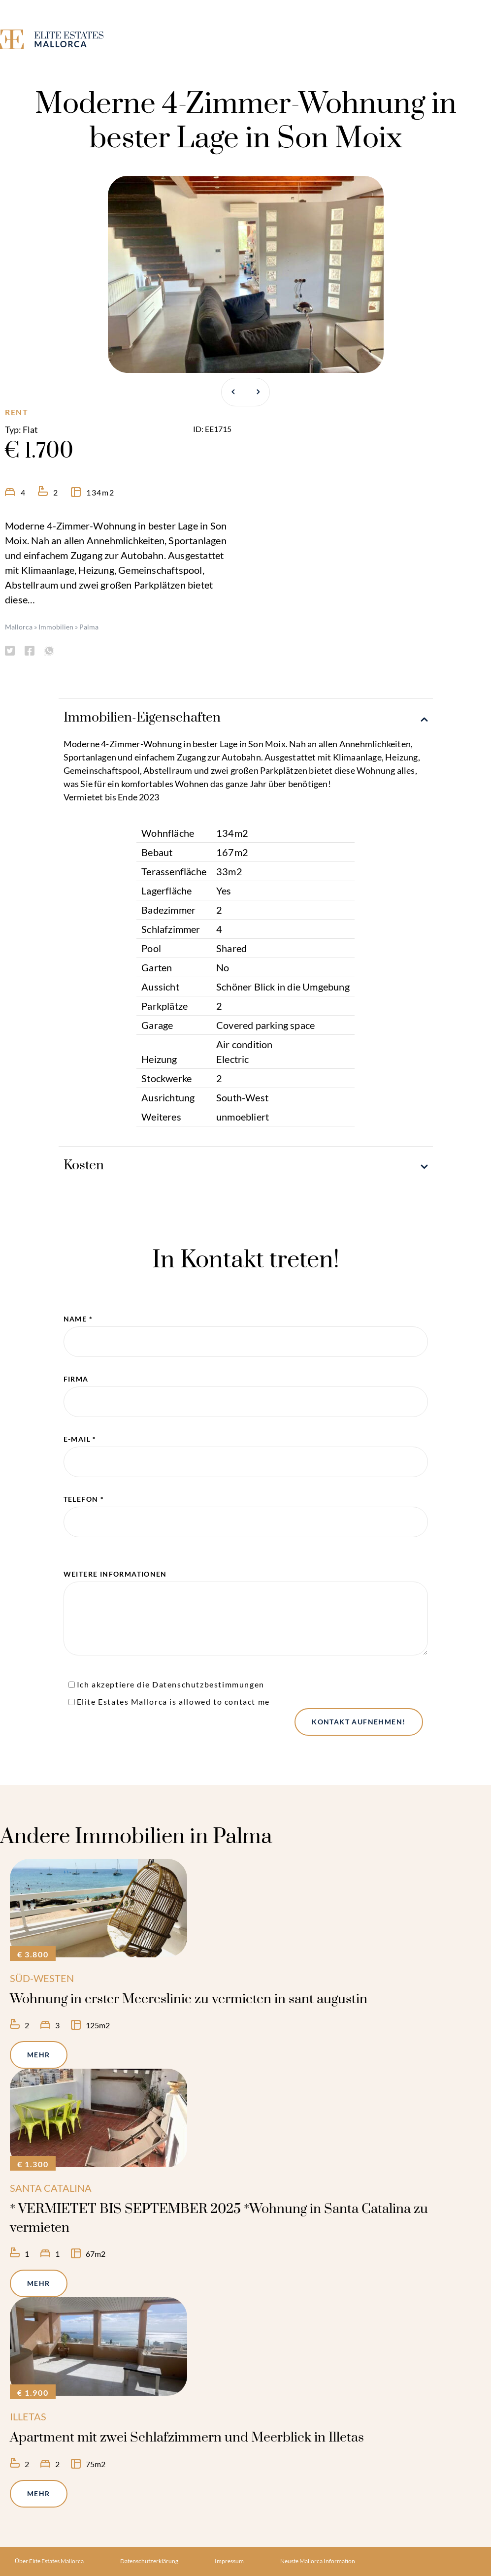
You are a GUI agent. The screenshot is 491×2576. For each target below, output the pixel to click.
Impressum (229, 2561)
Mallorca (19, 627)
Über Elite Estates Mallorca (49, 2561)
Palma (88, 627)
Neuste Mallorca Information (317, 2561)
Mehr (38, 2054)
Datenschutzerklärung (149, 2561)
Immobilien (55, 627)
